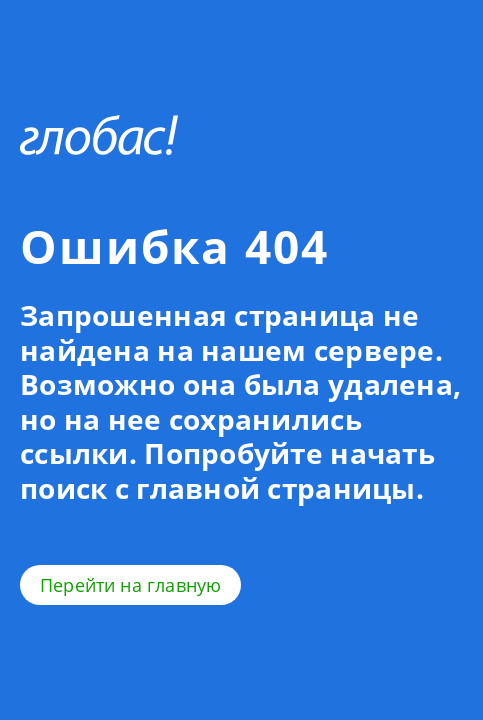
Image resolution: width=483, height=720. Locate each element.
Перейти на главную (130, 585)
